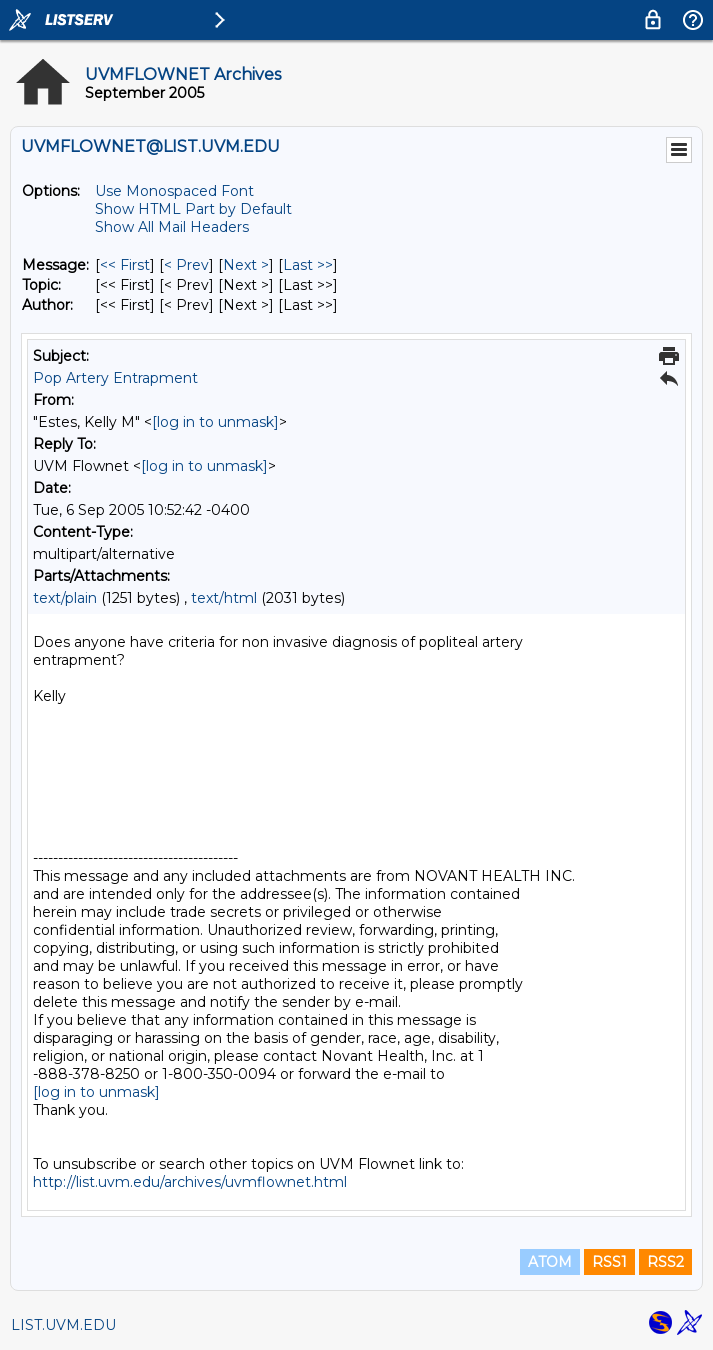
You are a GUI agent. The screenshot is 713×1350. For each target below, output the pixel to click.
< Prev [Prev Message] (186, 265)
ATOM (550, 1262)
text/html (224, 598)
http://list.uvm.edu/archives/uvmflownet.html (190, 1182)
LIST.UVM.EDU (63, 1325)
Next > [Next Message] (246, 265)
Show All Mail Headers (172, 227)
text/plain (65, 598)
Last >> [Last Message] (308, 265)
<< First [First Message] (125, 265)
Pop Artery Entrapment (115, 378)
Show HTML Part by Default (193, 209)
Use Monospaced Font (174, 191)
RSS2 (665, 1262)
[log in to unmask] (215, 422)
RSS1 (609, 1262)
